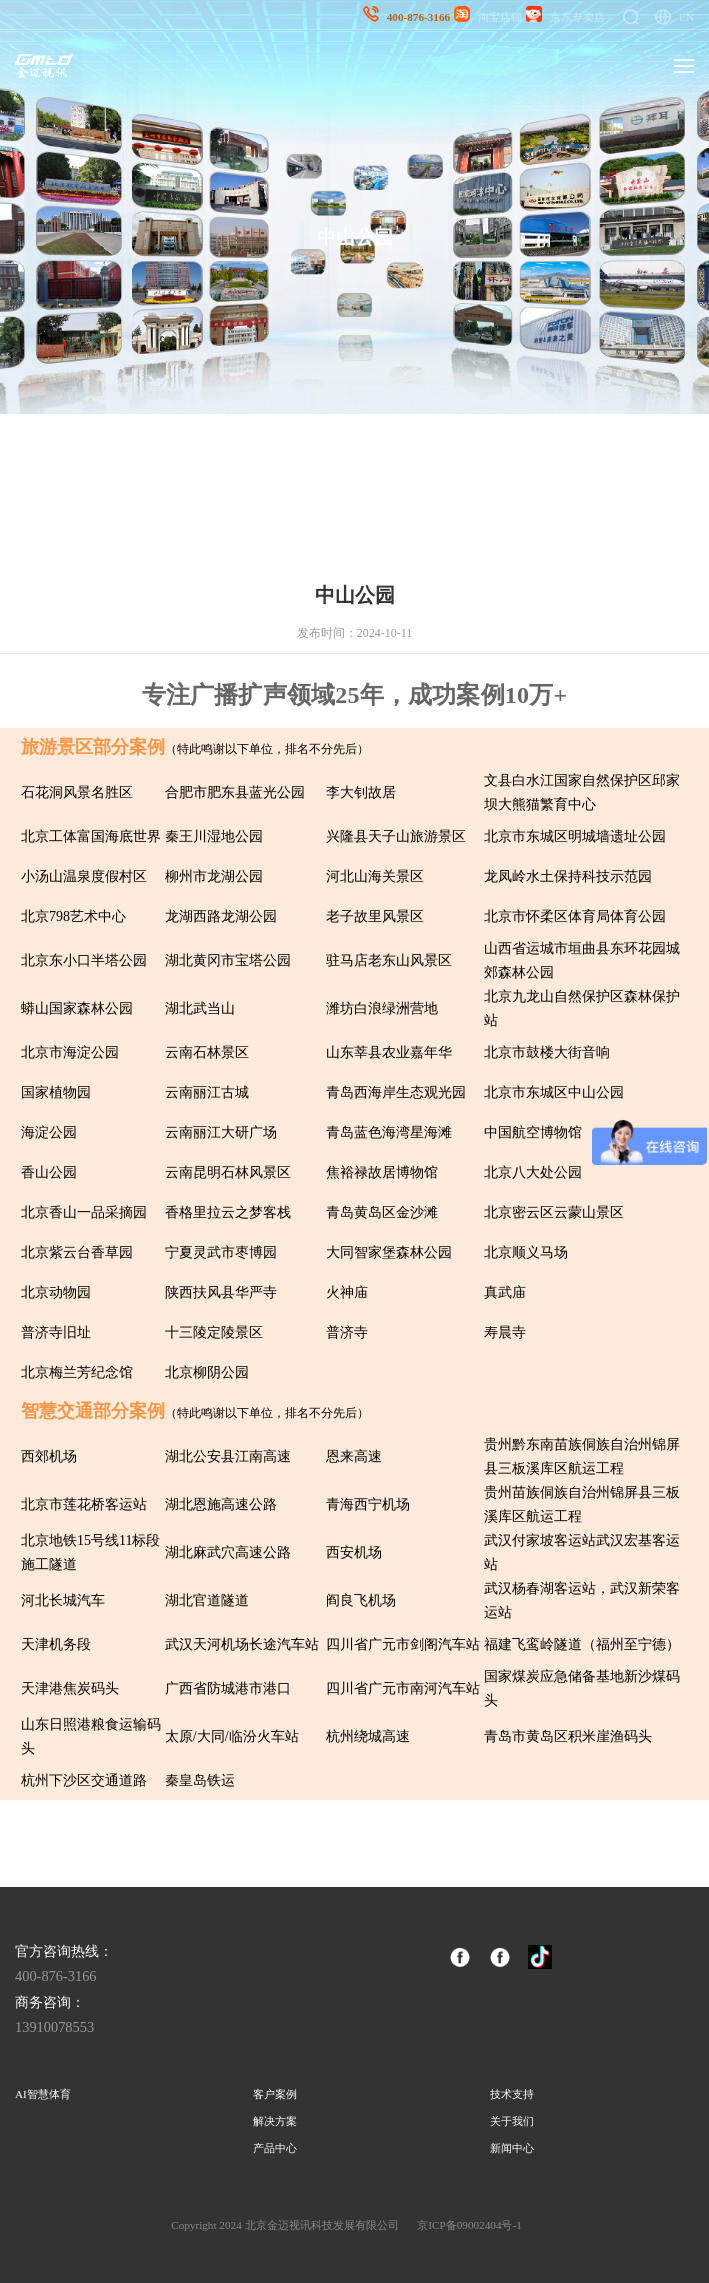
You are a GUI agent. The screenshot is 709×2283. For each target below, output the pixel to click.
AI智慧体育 (43, 2094)
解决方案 (275, 2121)
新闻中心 (512, 2148)
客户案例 (275, 2094)
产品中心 (275, 2148)
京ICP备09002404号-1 (469, 2225)
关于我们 (512, 2121)
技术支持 (512, 2094)
